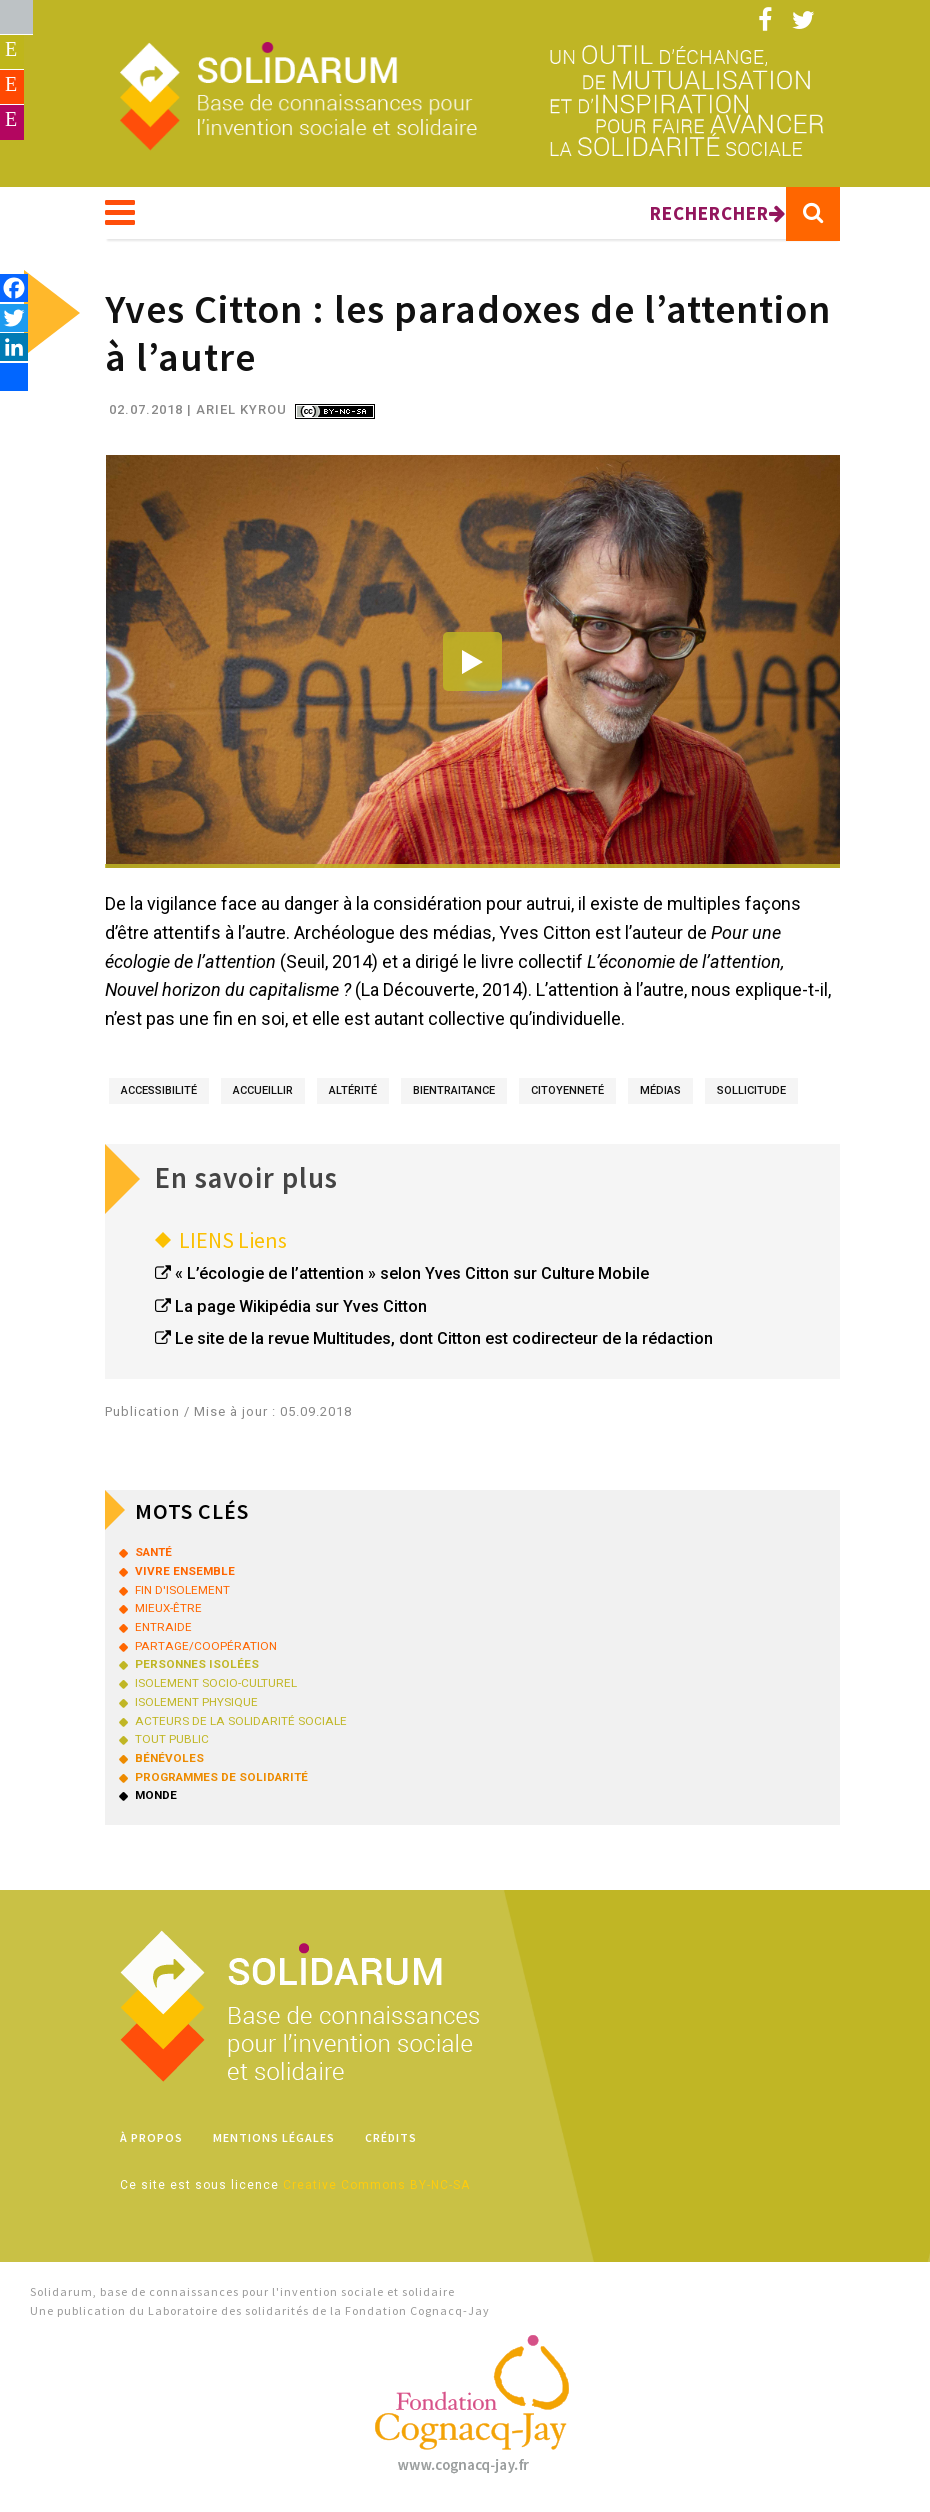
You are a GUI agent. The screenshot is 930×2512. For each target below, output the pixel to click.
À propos (151, 2143)
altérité (353, 1096)
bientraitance (454, 1096)
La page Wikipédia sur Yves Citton (301, 1312)
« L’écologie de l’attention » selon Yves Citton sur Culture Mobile (412, 1279)
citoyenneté (567, 1096)
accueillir (263, 1096)
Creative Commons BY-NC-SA (376, 2191)
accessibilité (159, 1096)
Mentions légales (274, 2143)
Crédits (391, 2143)
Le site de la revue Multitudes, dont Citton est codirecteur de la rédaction (444, 1344)
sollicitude (751, 1096)
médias (660, 1096)
